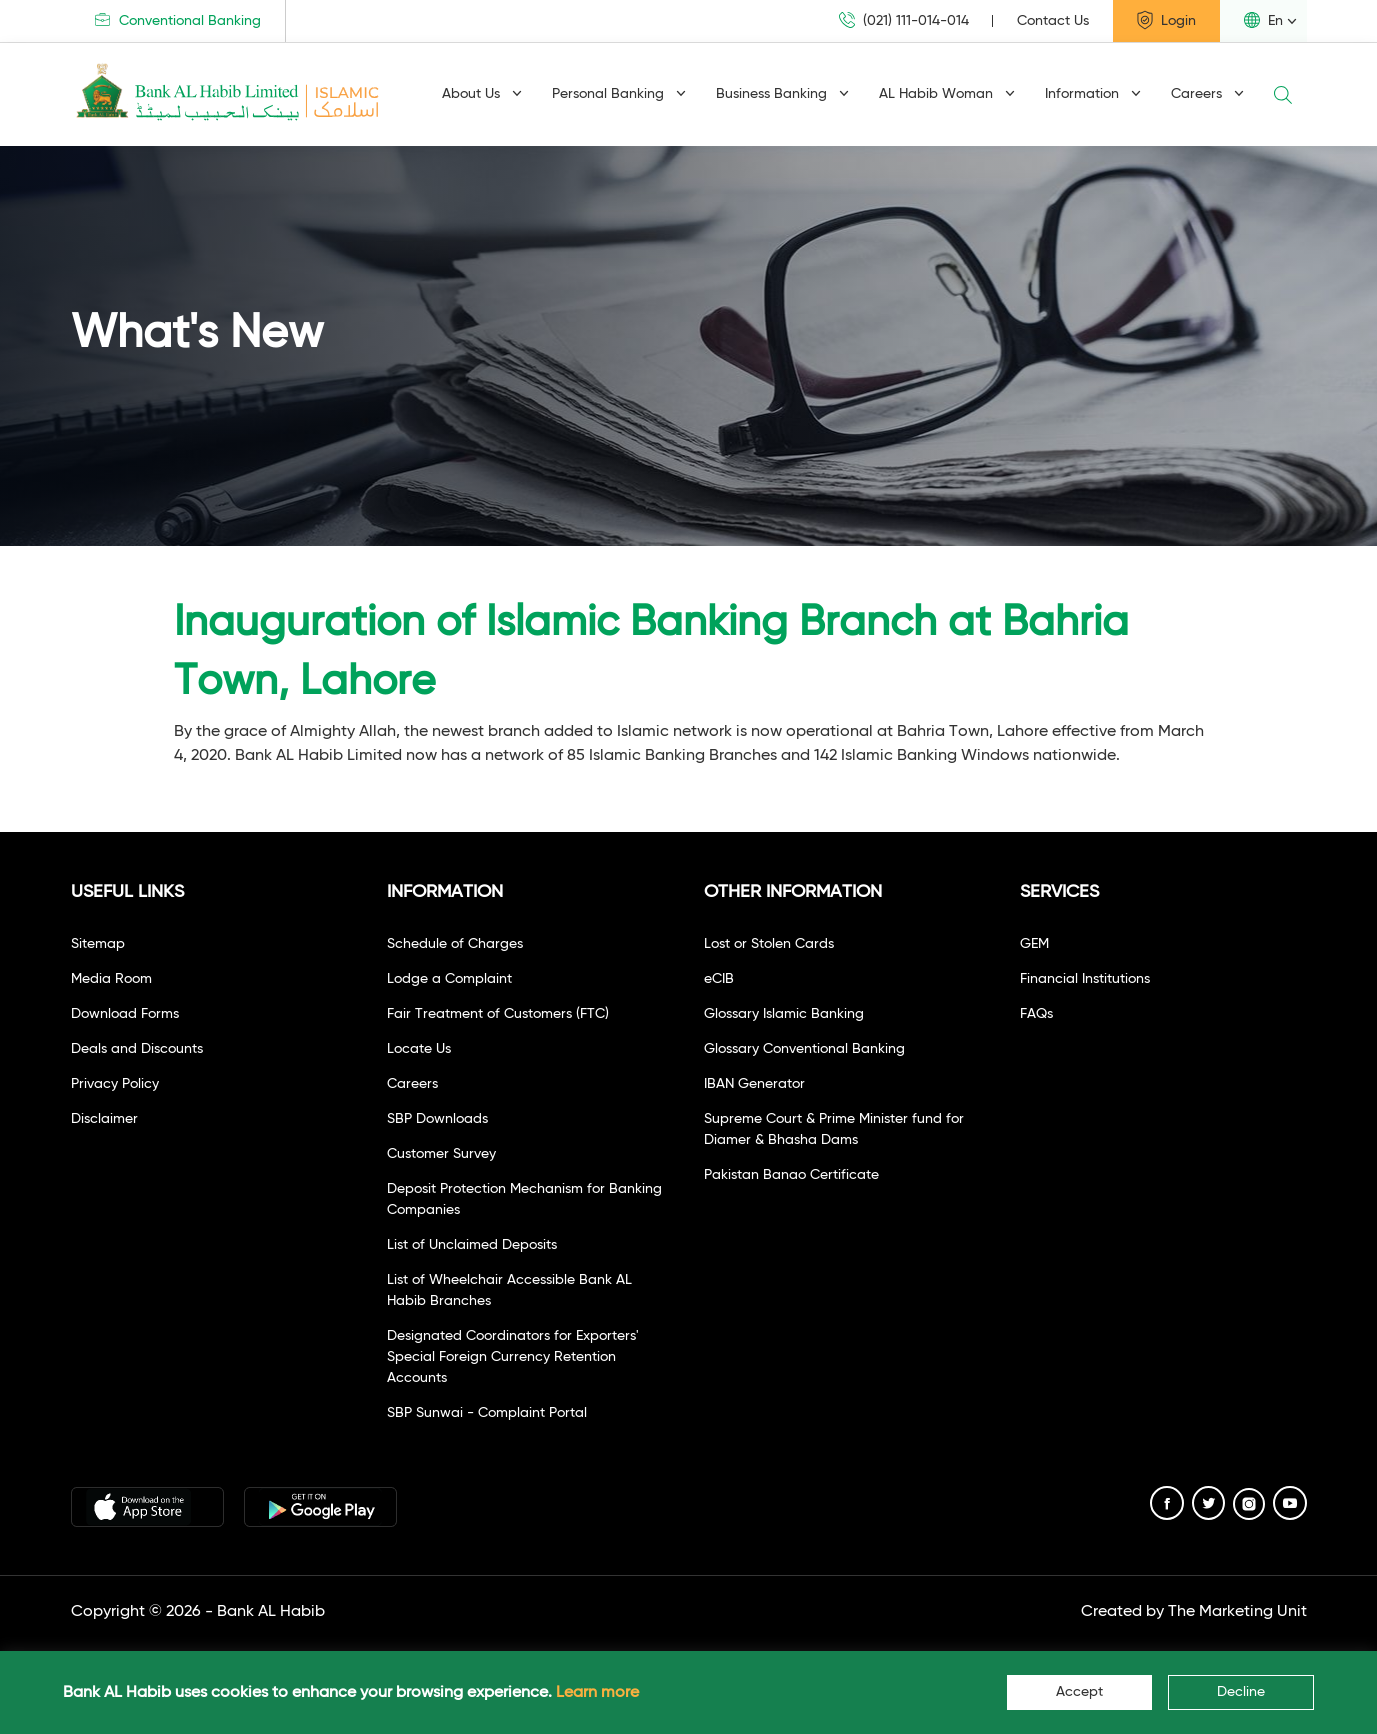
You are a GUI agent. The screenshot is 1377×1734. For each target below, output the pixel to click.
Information (1093, 94)
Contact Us (1053, 21)
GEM (1034, 944)
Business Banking (782, 94)
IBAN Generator (754, 1084)
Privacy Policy (115, 1084)
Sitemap (98, 944)
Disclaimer (104, 1119)
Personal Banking (619, 94)
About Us (482, 94)
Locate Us (419, 1049)
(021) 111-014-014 (904, 20)
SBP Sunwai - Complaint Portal (487, 1413)
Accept (1079, 1692)
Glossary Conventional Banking (804, 1049)
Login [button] (1166, 20)
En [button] (1263, 20)
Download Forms (125, 1014)
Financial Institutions (1085, 979)
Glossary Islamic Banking (784, 1014)
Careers (1207, 94)
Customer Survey (441, 1154)
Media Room (111, 979)
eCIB (719, 979)
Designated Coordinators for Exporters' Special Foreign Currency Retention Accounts (513, 1357)
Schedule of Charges (455, 944)
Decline (1241, 1692)
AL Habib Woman (947, 94)
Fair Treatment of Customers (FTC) (498, 1014)
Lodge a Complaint (449, 979)
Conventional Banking (178, 20)
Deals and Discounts (137, 1049)
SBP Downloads (437, 1119)
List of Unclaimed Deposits (472, 1245)
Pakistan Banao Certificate (791, 1175)
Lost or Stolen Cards (769, 944)
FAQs (1036, 1014)
